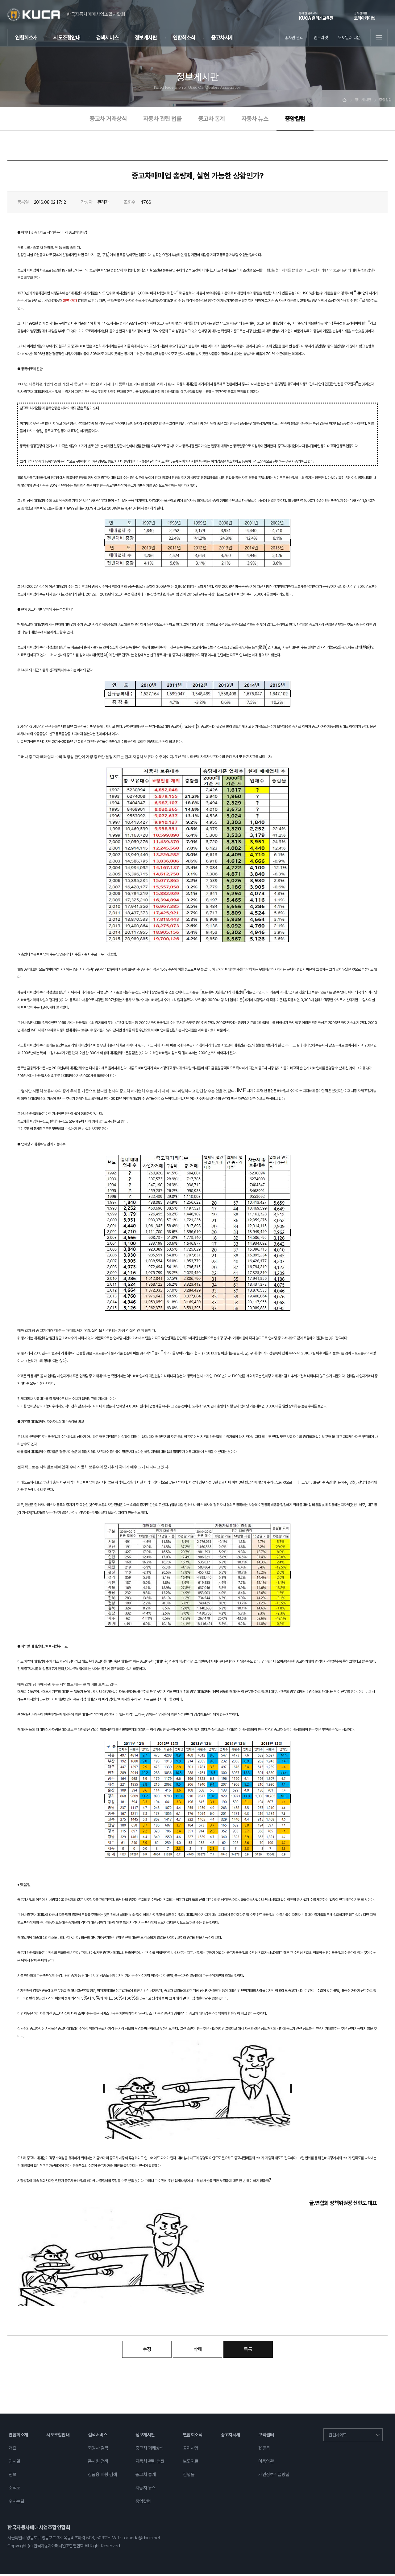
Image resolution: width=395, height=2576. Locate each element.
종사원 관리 (294, 37)
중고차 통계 (211, 120)
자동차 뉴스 (254, 120)
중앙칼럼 (295, 120)
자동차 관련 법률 (162, 120)
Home (344, 101)
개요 (12, 2449)
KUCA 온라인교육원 (316, 16)
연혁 (12, 2476)
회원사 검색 (98, 2449)
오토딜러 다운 (349, 37)
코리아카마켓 (364, 16)
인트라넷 (321, 37)
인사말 (14, 2463)
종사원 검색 (98, 2463)
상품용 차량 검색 (102, 2476)
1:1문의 (264, 2449)
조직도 (14, 2489)
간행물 (189, 2476)
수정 (147, 2351)
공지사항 (190, 2449)
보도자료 (190, 2463)
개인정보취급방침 (273, 2476)
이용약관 (266, 2463)
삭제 (197, 2351)
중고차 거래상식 (108, 120)
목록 (248, 2351)
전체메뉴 (379, 37)
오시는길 (16, 2503)
